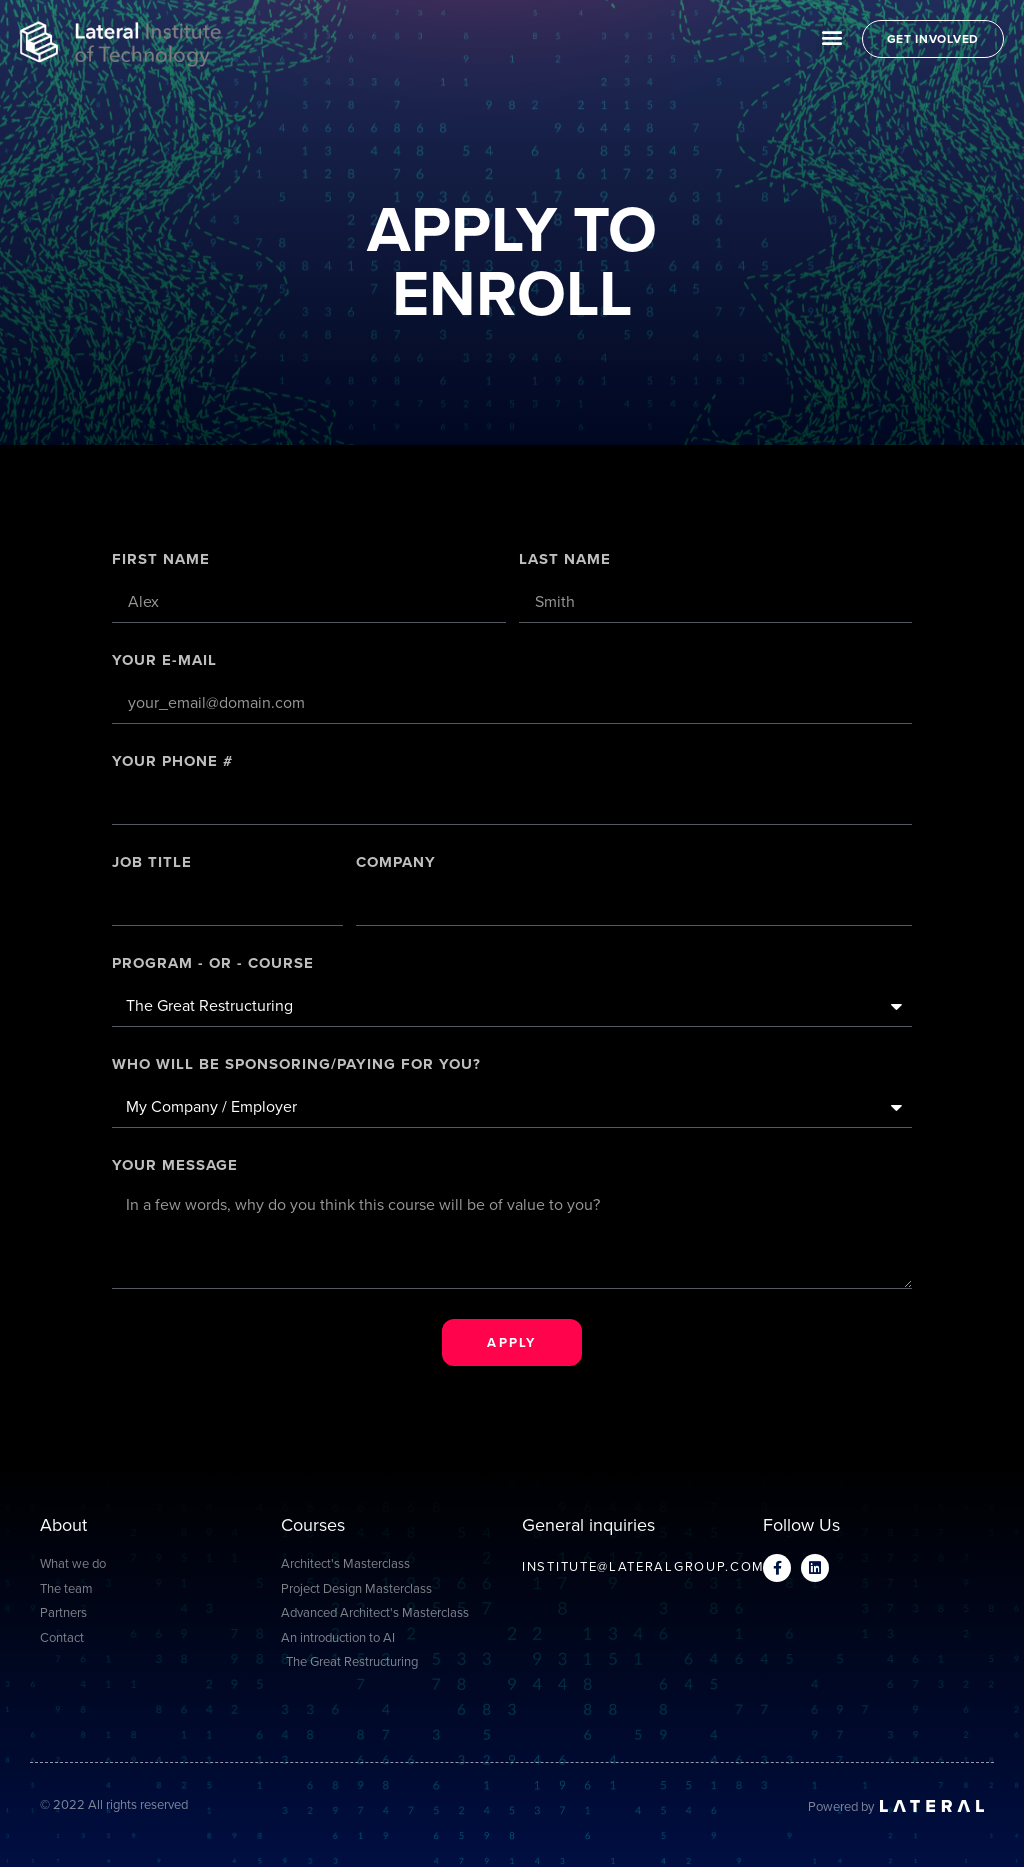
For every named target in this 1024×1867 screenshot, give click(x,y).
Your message (175, 1167)
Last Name (565, 561)
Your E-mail (164, 662)
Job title (152, 864)
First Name (161, 561)
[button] (832, 36)
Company (396, 864)
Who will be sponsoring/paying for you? (296, 1066)
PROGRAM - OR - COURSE (213, 965)
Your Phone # (172, 763)
